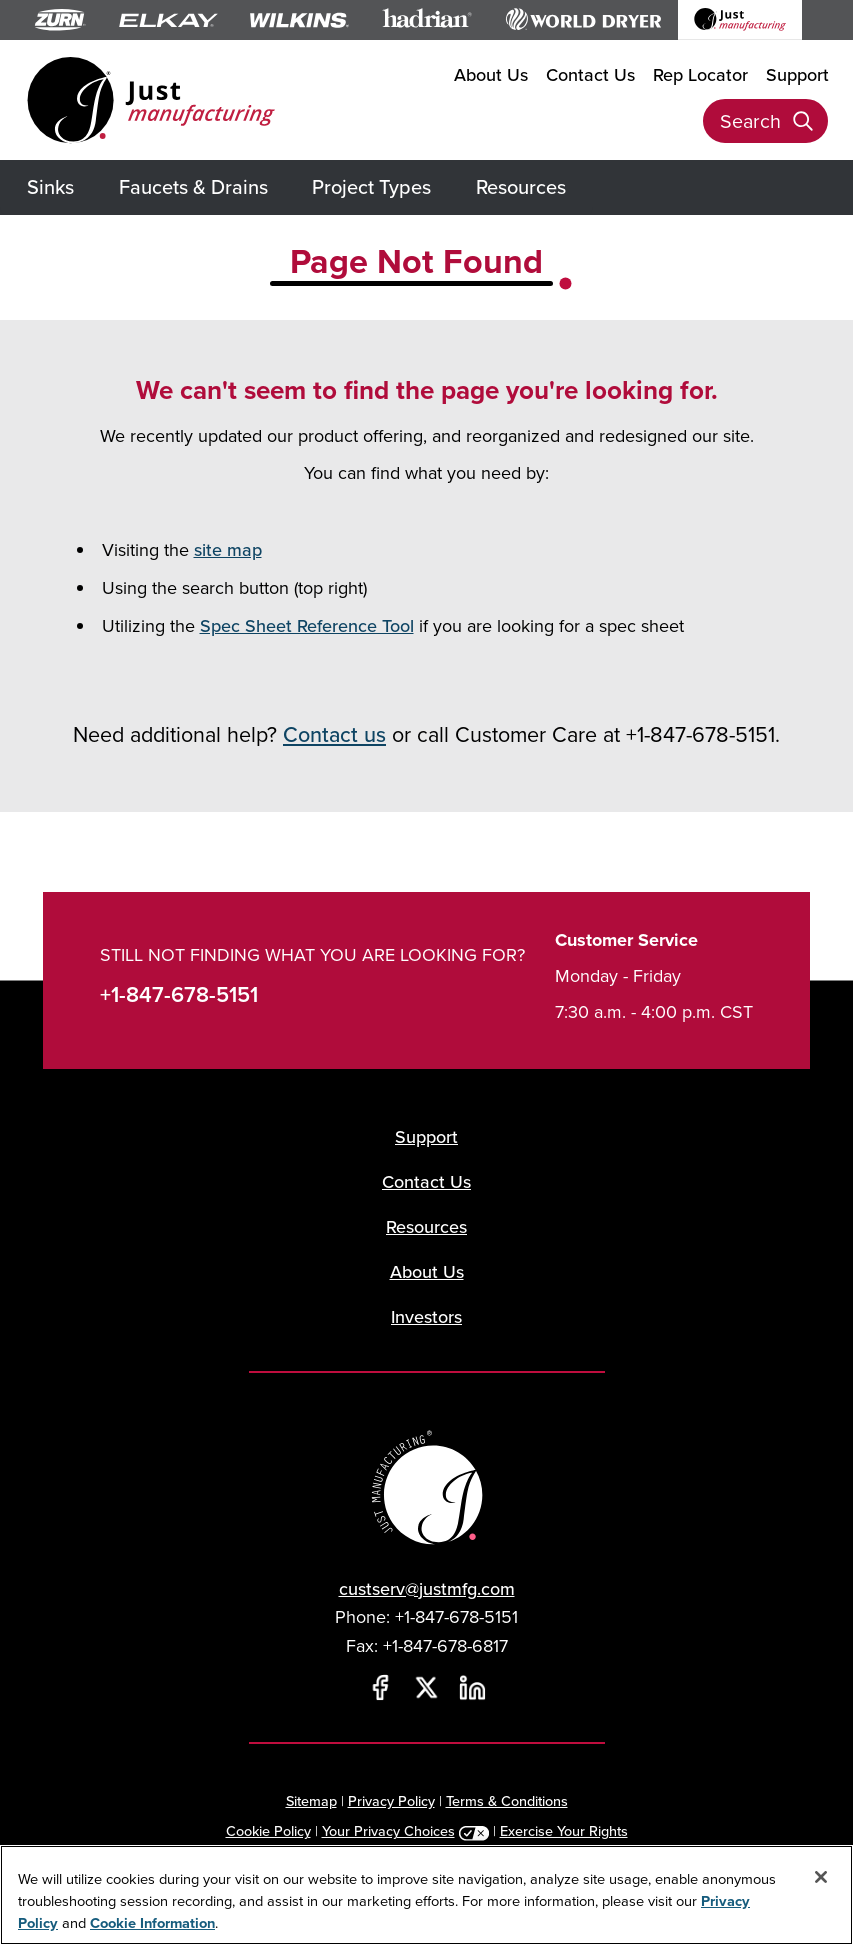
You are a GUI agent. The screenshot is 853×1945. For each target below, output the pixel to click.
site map (228, 549)
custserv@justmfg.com (427, 1588)
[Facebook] (381, 1688)
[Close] (821, 1877)
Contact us (334, 734)
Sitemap (311, 1800)
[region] (426, 1895)
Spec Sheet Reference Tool (307, 625)
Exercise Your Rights (564, 1830)
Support (797, 74)
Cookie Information (152, 1922)
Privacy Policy (391, 1800)
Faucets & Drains (193, 186)
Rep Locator (700, 74)
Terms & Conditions (507, 1800)
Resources (521, 186)
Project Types (371, 186)
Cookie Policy (268, 1830)
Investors (426, 1316)
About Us (491, 74)
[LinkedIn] (473, 1688)
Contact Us (590, 74)
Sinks (50, 186)
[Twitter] (427, 1688)
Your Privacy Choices (388, 1830)
